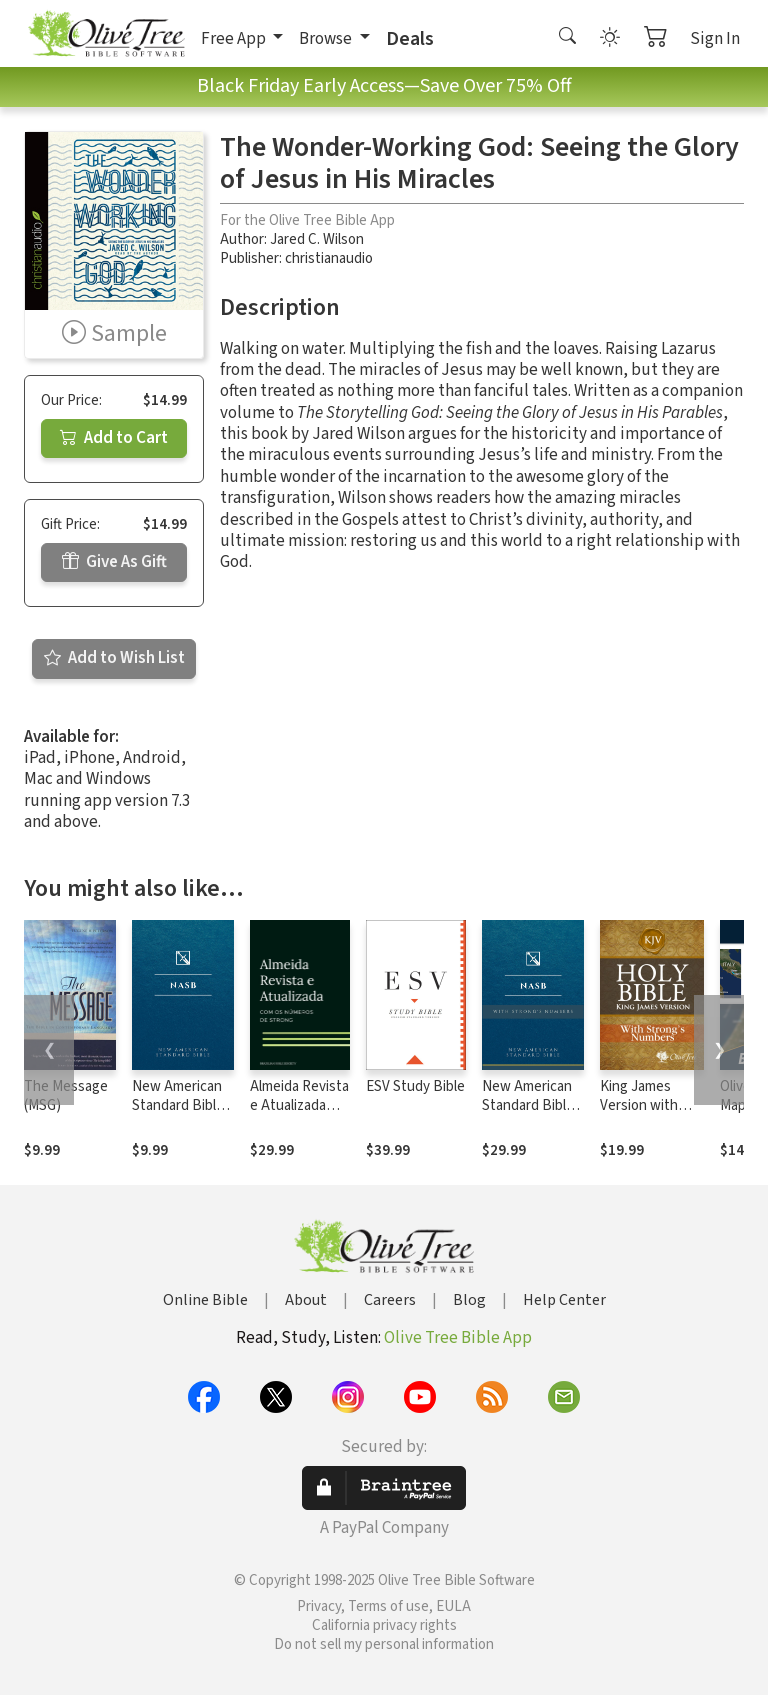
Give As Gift (114, 562)
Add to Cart (114, 438)
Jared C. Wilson (317, 239)
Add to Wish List (114, 658)
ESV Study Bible (415, 1086)
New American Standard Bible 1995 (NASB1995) (178, 1115)
